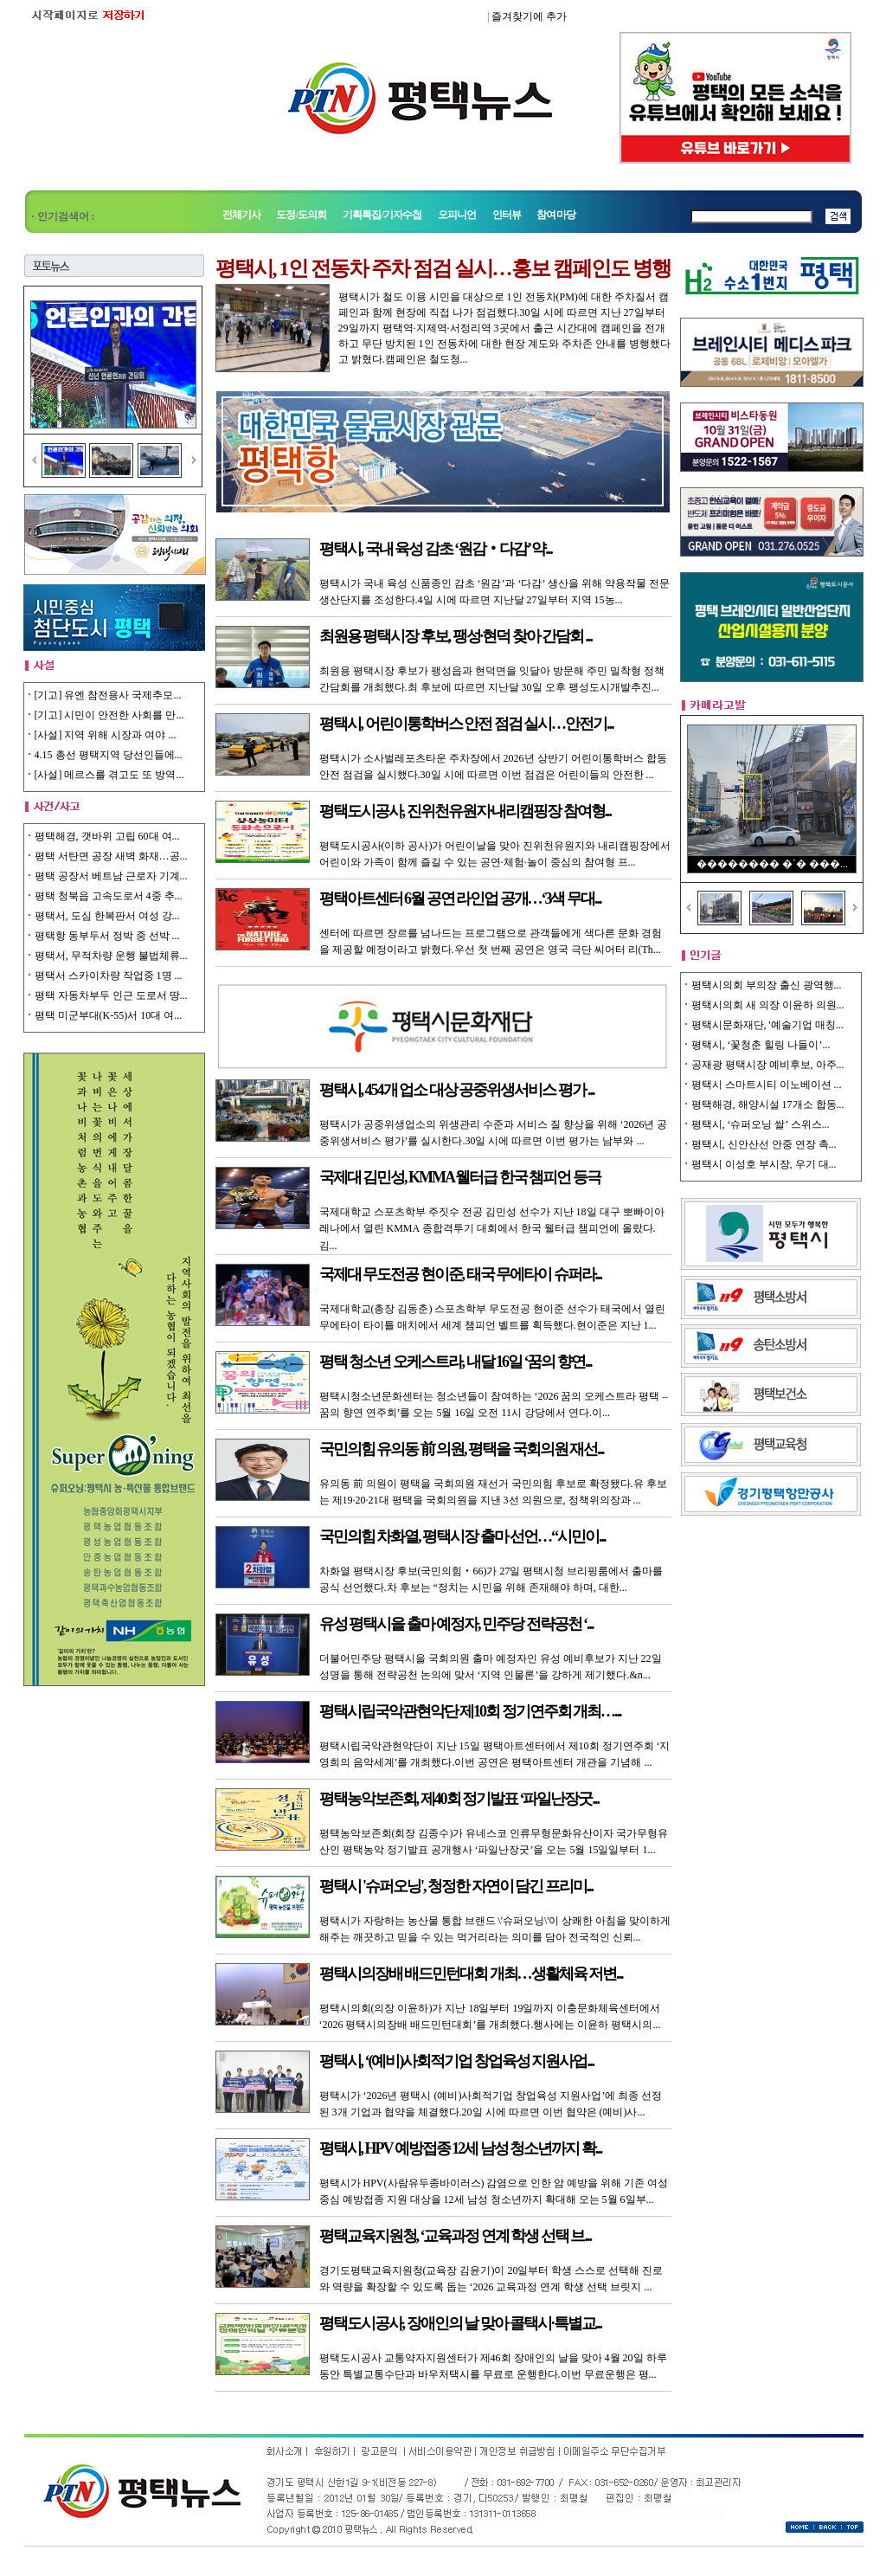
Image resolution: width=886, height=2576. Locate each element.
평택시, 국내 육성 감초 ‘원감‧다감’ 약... (435, 548)
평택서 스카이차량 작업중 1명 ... (109, 975)
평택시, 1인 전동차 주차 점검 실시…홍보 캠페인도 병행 (443, 268)
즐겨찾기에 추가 (529, 16)
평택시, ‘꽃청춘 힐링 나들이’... (761, 1045)
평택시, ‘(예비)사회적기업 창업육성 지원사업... (456, 2061)
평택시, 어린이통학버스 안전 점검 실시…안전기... (466, 723)
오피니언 (457, 215)
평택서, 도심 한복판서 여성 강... (107, 916)
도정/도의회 (301, 215)
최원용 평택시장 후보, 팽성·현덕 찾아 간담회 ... (456, 636)
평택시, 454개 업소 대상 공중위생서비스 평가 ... (456, 1089)
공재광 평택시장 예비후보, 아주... (767, 1065)
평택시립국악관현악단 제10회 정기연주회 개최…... (470, 1711)
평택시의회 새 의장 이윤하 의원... (767, 1005)
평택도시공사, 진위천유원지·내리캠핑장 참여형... (465, 811)
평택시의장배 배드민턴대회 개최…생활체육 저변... (471, 1973)
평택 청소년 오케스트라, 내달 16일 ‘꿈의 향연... (455, 1361)
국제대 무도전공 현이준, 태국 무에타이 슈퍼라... (460, 1274)
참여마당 (555, 215)
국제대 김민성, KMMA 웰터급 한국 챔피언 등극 (460, 1177)
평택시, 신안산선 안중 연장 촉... (764, 1144)
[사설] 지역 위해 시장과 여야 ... (106, 735)
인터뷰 (506, 215)
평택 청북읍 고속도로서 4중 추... (109, 896)
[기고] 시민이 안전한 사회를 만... (109, 715)
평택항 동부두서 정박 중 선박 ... (107, 936)
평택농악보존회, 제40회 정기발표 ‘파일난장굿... (459, 1798)
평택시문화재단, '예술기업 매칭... (767, 1025)
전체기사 (241, 215)
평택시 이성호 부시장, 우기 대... (764, 1164)
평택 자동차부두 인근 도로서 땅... (111, 995)
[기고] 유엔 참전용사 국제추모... (108, 695)
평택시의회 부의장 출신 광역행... (766, 985)
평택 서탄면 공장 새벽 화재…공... (111, 856)
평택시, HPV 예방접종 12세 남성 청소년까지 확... (460, 2148)
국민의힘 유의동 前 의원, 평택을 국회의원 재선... (461, 1449)
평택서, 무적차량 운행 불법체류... (111, 956)
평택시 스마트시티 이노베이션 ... (766, 1085)
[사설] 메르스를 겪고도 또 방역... (109, 775)
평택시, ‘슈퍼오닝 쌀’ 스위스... (760, 1124)
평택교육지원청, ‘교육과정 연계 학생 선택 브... (455, 2235)
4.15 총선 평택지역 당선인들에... (109, 755)
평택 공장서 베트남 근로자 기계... (111, 876)
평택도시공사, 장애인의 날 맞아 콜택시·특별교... (460, 2323)
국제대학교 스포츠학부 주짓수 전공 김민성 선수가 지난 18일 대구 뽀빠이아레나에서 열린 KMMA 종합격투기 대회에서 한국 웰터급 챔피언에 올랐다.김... (491, 1228)
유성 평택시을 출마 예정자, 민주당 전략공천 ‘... (456, 1624)
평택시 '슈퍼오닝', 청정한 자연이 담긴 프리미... (456, 1886)
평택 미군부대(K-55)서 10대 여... (109, 1015)
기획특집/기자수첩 (383, 215)
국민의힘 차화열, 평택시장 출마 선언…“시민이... (462, 1536)
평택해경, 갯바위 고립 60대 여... (107, 836)
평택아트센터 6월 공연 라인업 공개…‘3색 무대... (460, 898)
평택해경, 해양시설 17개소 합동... (767, 1104)
